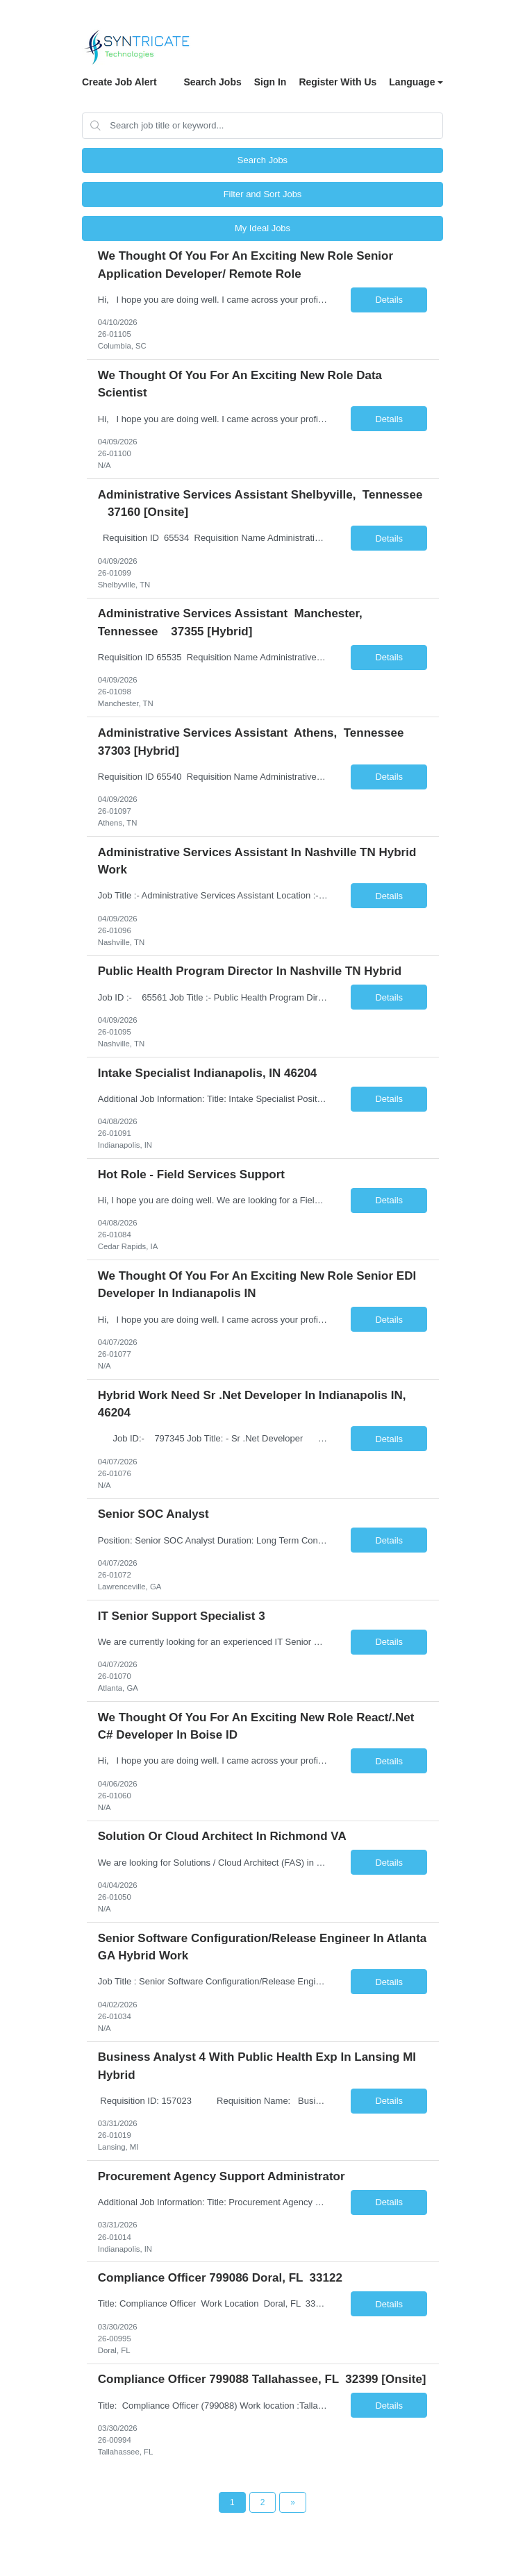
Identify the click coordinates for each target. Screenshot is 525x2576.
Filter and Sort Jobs (263, 194)
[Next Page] (292, 2502)
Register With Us (337, 81)
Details (389, 299)
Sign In (270, 81)
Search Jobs (212, 81)
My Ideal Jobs (262, 228)
